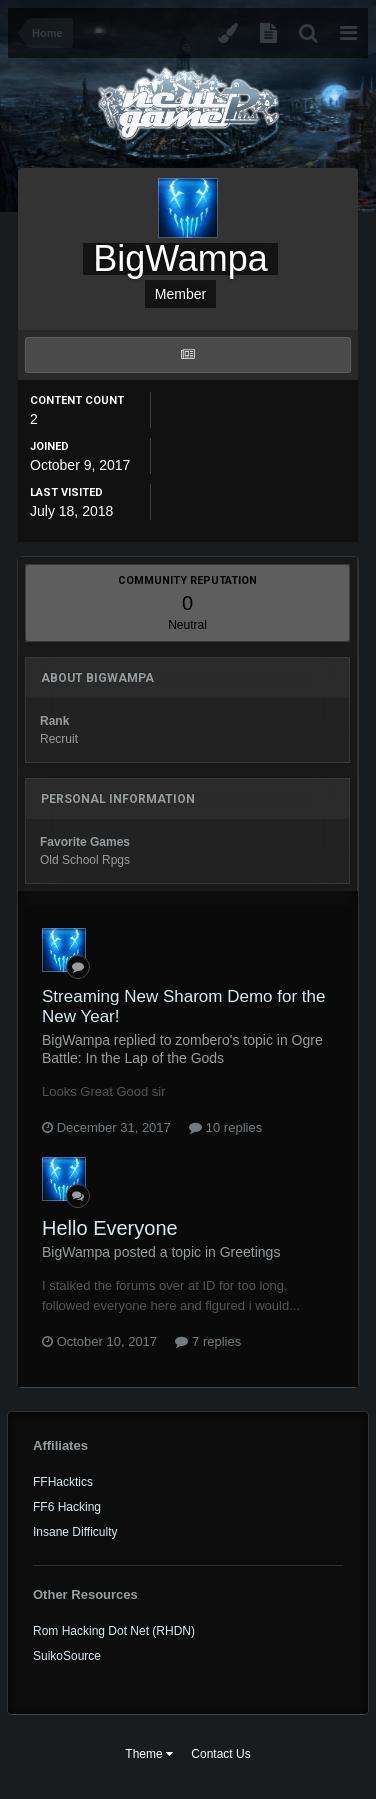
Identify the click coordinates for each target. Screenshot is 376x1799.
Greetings (250, 1252)
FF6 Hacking (67, 1507)
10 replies (225, 1127)
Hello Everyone (110, 1228)
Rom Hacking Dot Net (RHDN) (114, 1631)
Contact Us (220, 1754)
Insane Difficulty (75, 1532)
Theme (149, 1754)
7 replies (208, 1341)
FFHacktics (63, 1482)
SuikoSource (67, 1656)
